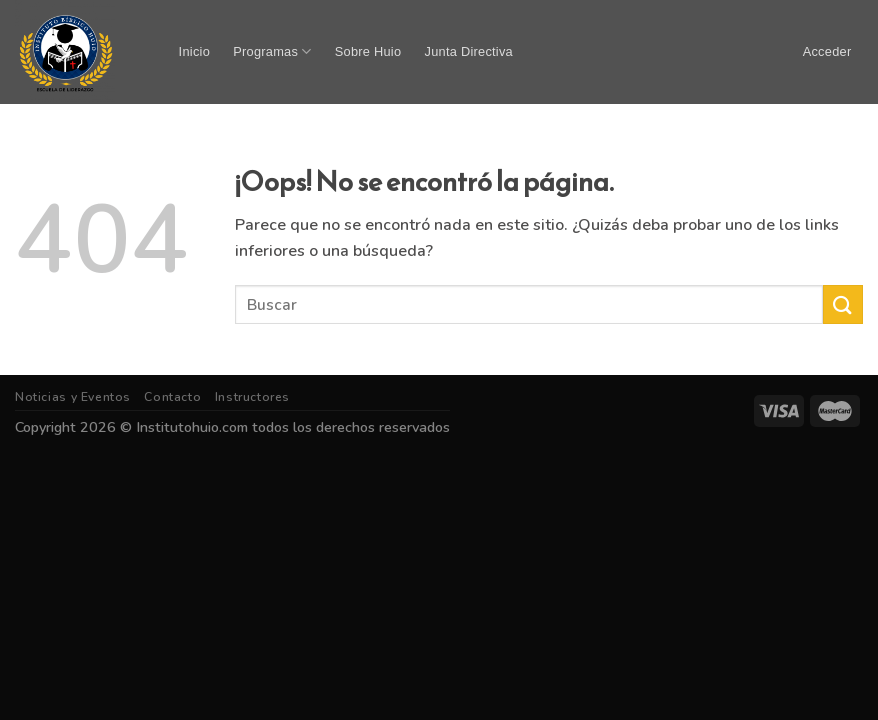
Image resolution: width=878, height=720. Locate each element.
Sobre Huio (368, 51)
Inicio (194, 51)
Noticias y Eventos (73, 397)
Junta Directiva (469, 51)
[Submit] (843, 304)
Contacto (172, 397)
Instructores (252, 397)
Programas (272, 51)
